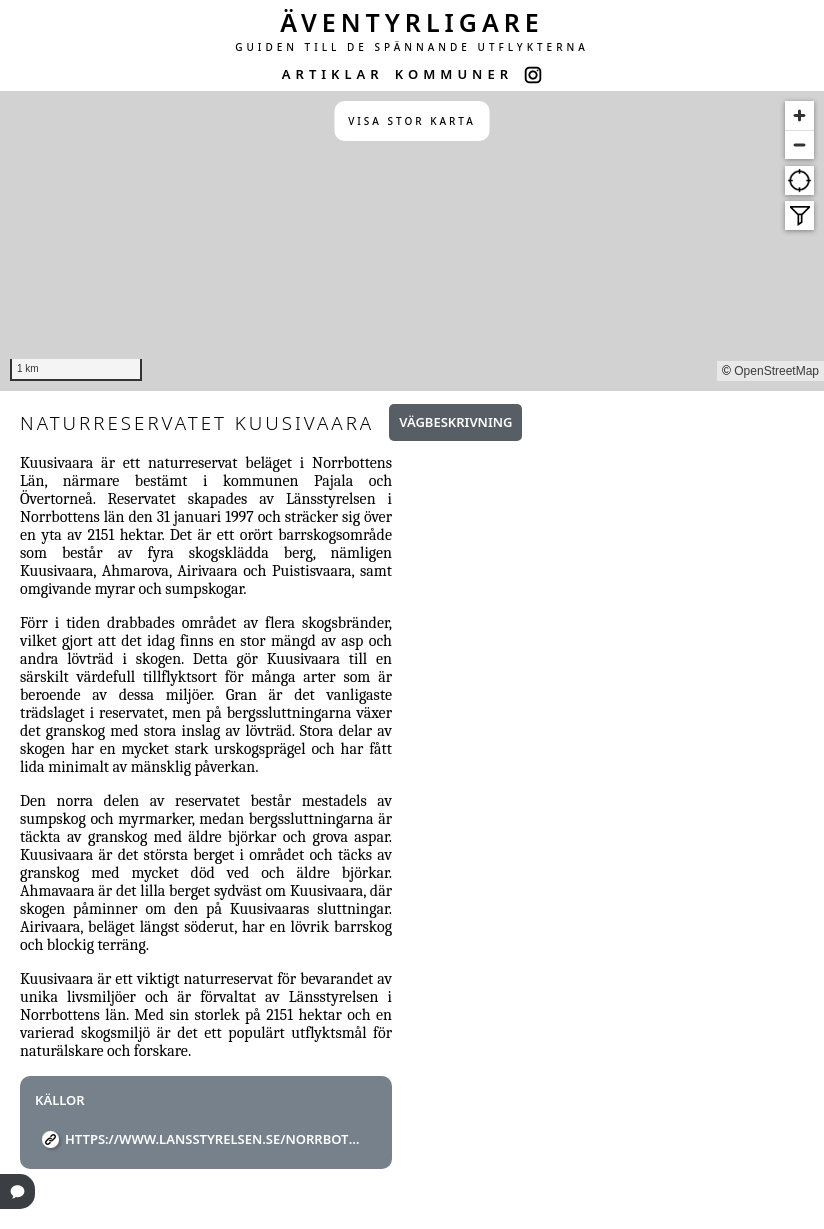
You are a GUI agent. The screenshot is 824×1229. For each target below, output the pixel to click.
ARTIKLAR (333, 74)
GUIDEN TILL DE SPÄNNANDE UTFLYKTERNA (412, 47)
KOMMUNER (454, 74)
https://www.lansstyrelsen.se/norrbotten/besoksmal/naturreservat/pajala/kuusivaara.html (213, 1139)
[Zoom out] (799, 144)
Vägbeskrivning (455, 422)
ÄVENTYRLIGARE (412, 22)
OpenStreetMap (776, 371)
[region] (412, 241)
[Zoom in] (799, 115)
